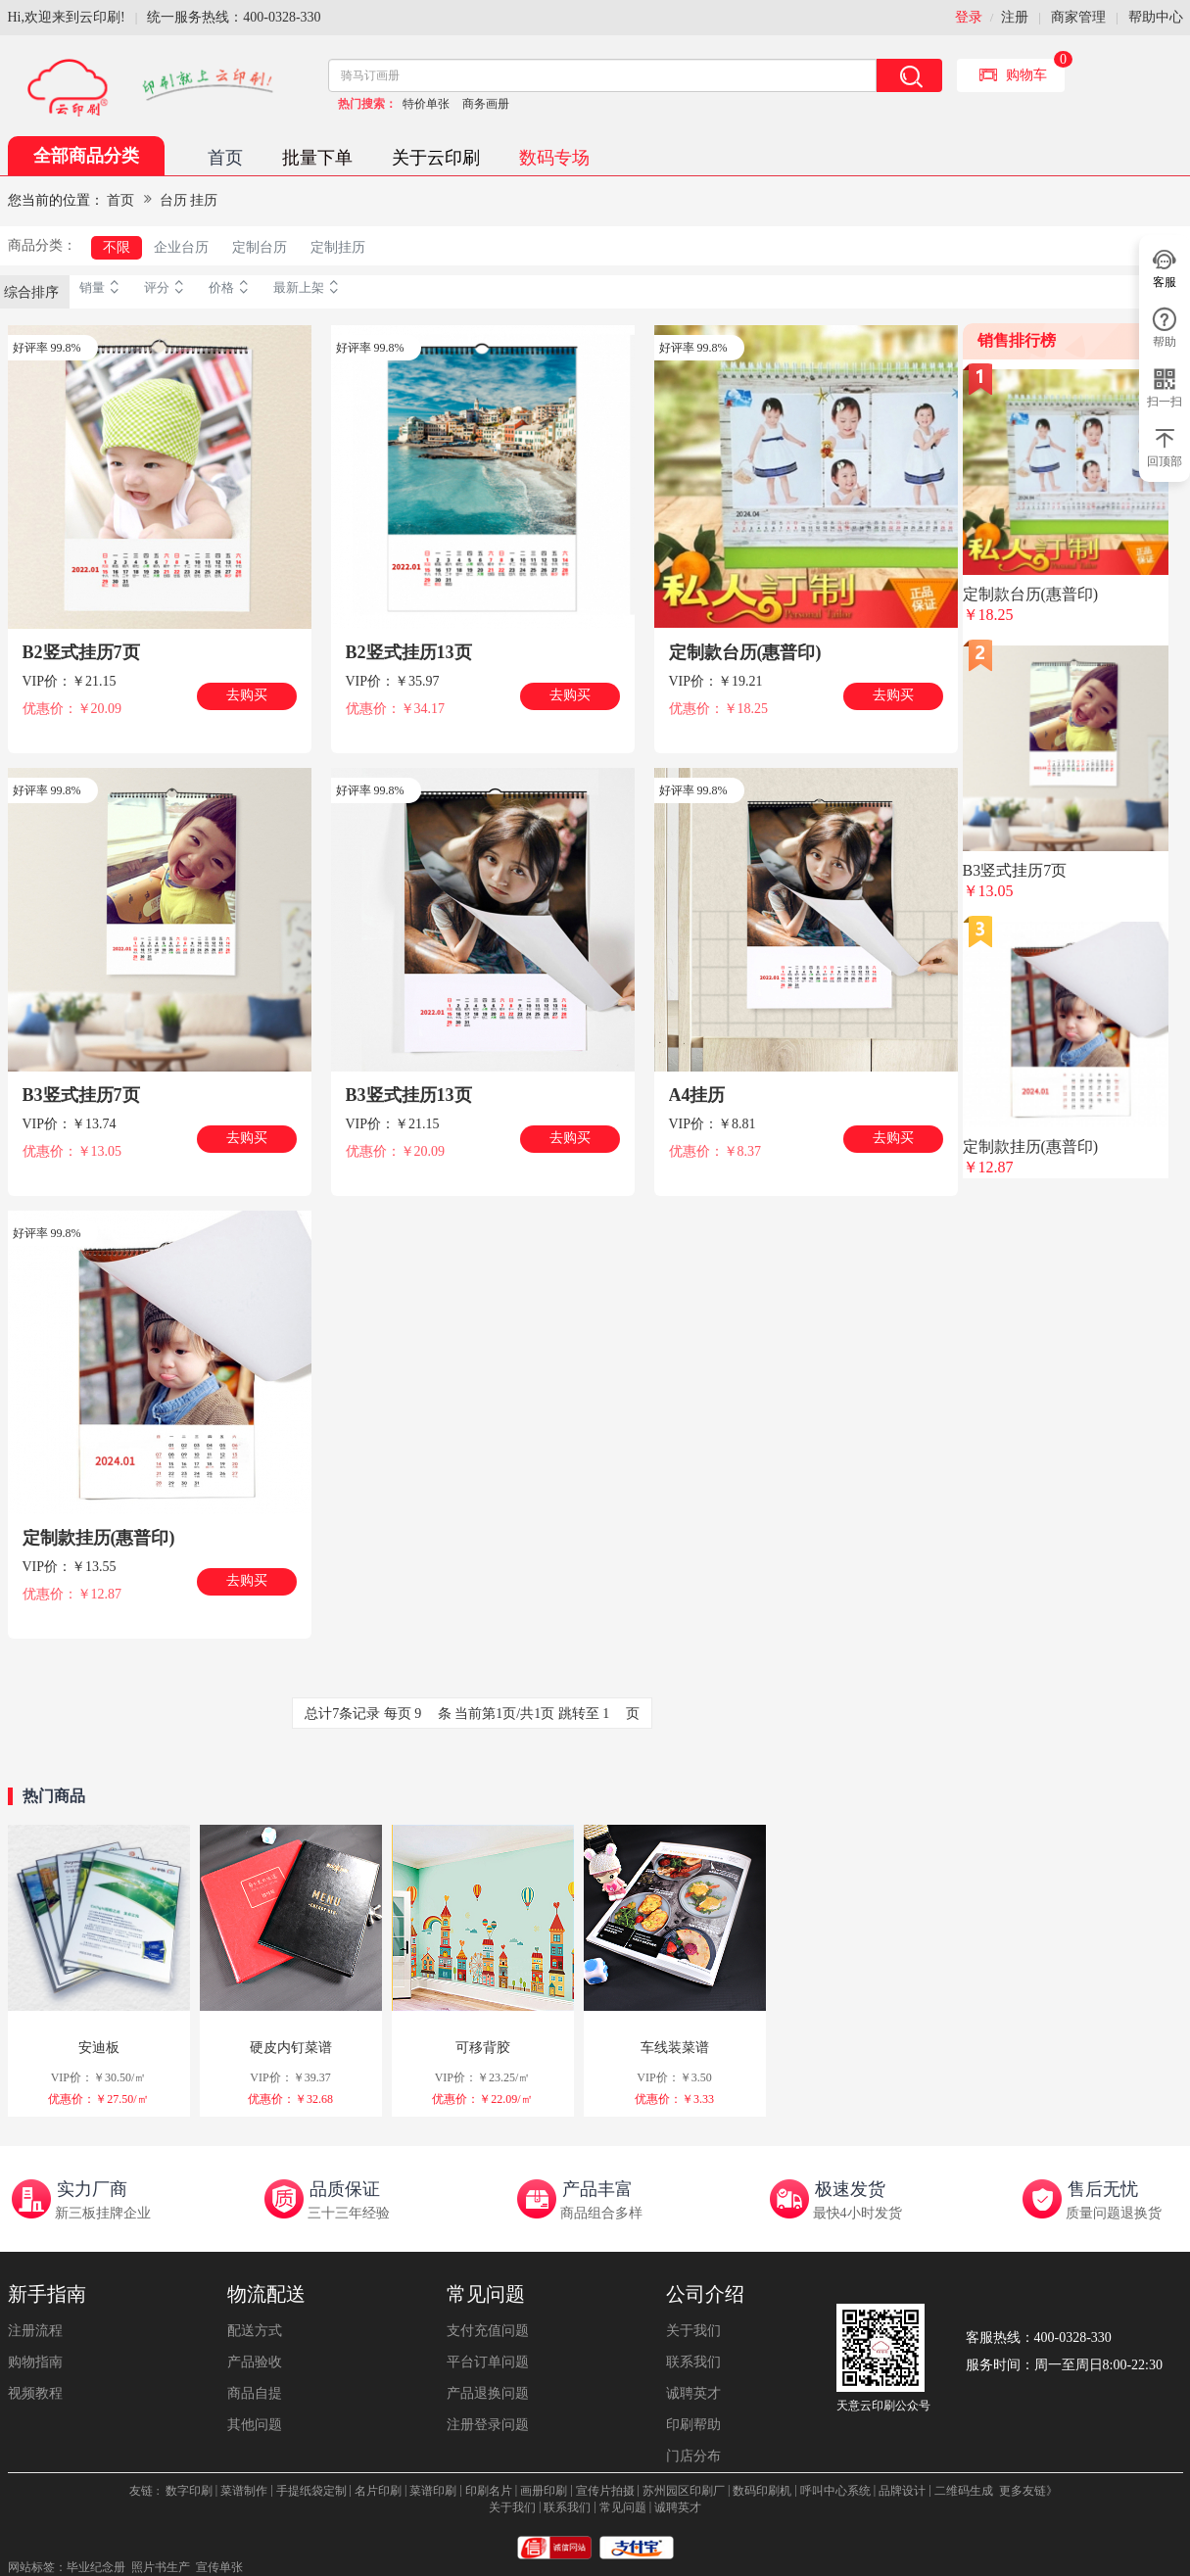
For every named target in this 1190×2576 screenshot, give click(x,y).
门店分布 (693, 2456)
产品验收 (254, 2362)
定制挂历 (337, 247)
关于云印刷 (436, 157)
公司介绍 (705, 2294)
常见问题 (486, 2294)
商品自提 (254, 2393)
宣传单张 (219, 2567)
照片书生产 (160, 2567)
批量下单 (317, 157)
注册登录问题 (488, 2424)
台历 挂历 (189, 200)
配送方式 (254, 2330)
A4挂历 (697, 1095)
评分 (166, 288)
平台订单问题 (488, 2362)
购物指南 (35, 2362)
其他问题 (254, 2424)
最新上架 (308, 288)
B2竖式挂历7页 (81, 652)
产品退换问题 (488, 2393)
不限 (116, 247)
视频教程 (35, 2393)
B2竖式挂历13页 (409, 652)
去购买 (246, 695)
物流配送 (266, 2294)
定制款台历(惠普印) (745, 652)
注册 (1014, 17)
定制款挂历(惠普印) (99, 1538)
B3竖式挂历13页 (409, 1095)
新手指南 (47, 2294)
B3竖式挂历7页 (81, 1095)
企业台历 (181, 247)
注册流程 (35, 2330)
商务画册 (485, 104)
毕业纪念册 (96, 2567)
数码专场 (554, 157)
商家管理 (1078, 17)
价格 (231, 288)
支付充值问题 (488, 2330)
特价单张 (426, 104)
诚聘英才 (693, 2393)
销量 (101, 288)
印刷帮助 (693, 2424)
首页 (225, 157)
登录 (968, 17)
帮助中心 (1155, 17)
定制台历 (259, 247)
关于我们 (693, 2330)
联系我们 (693, 2362)
